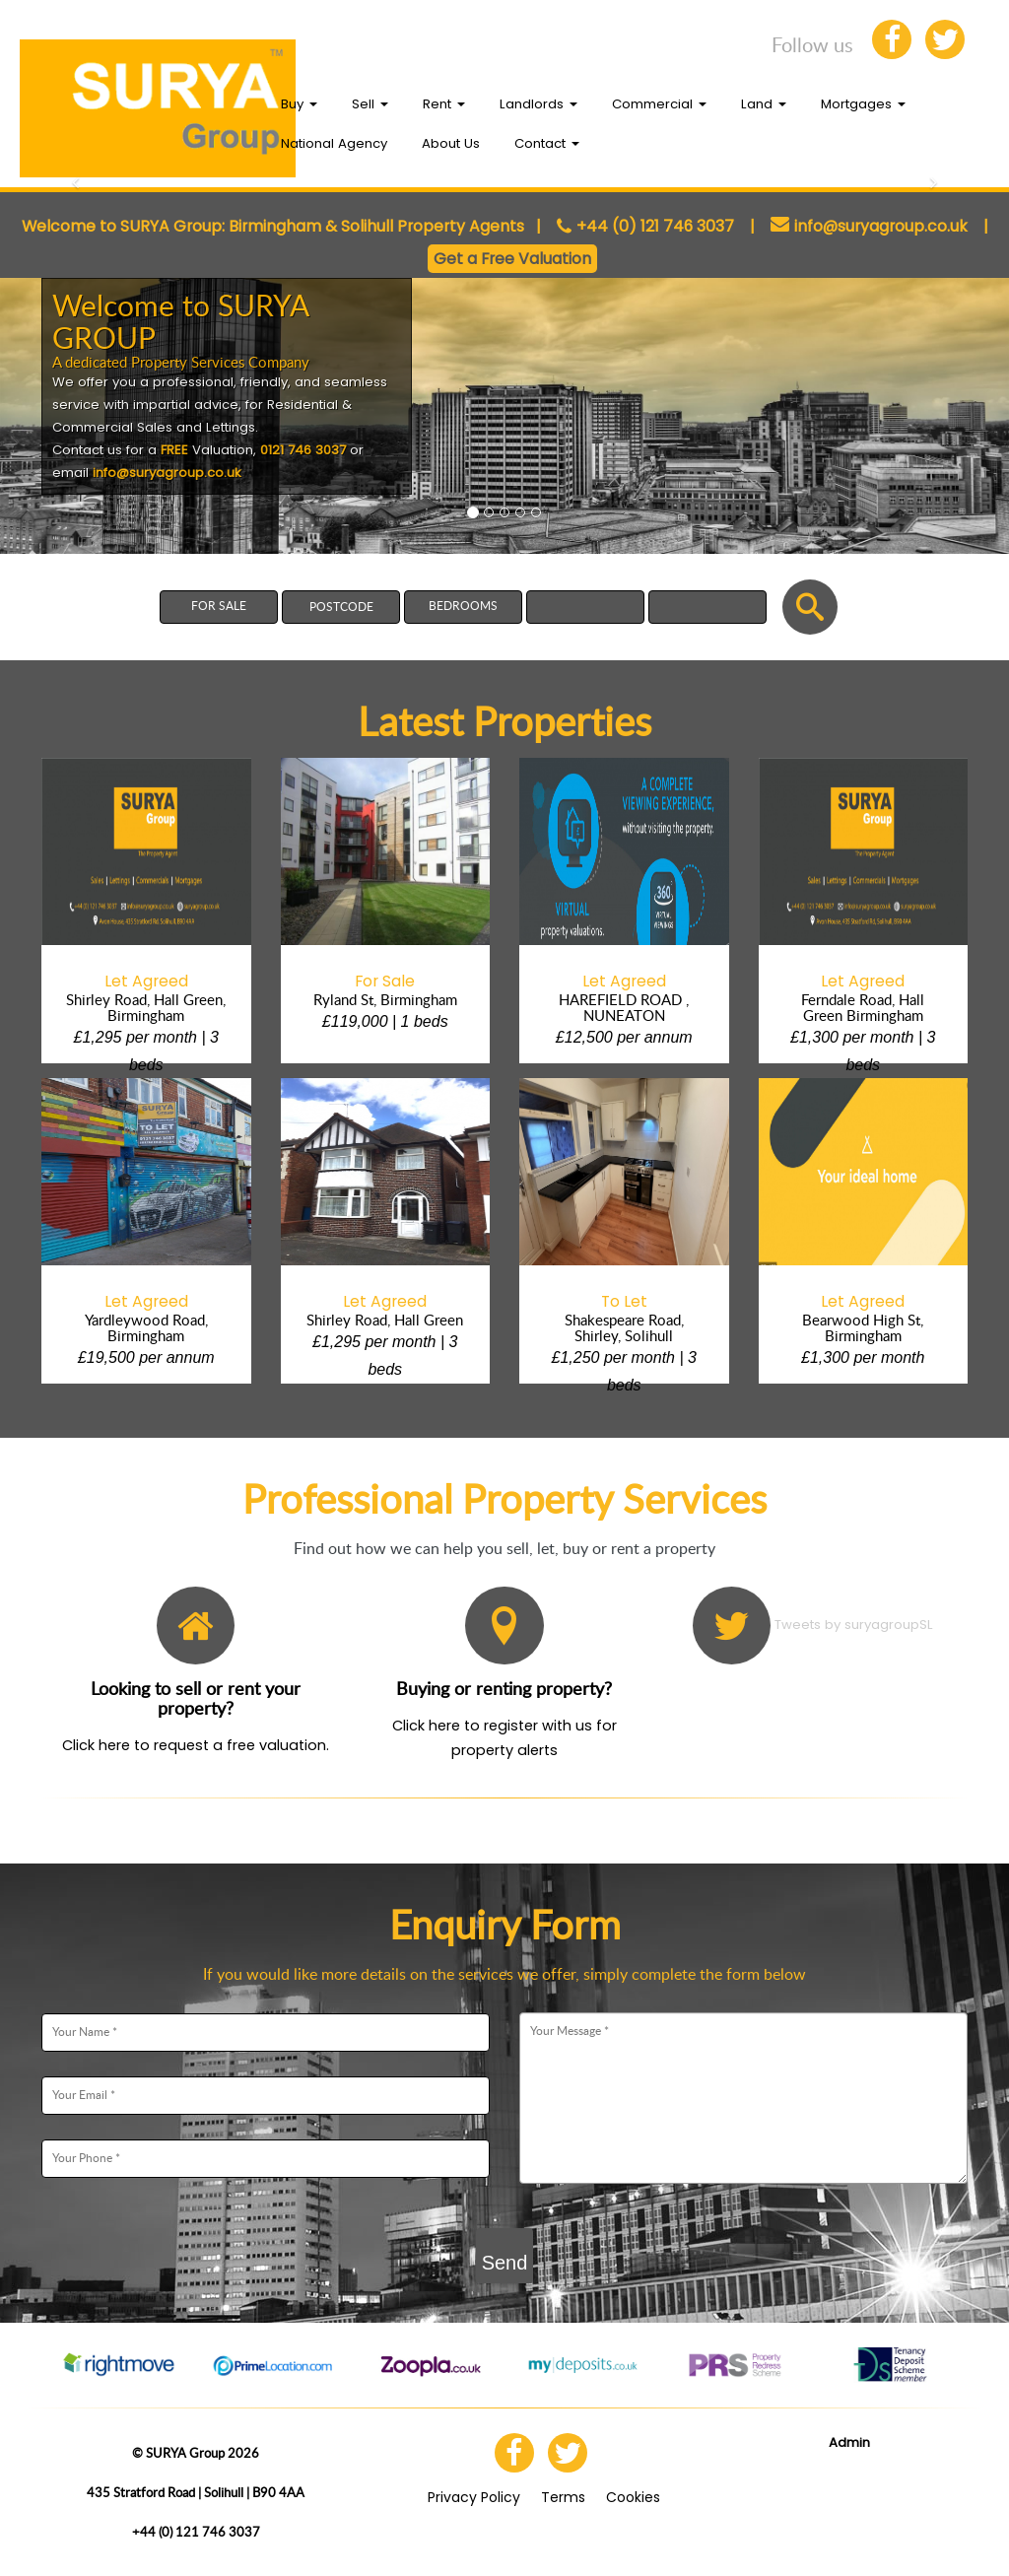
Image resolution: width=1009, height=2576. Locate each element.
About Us (451, 143)
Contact (546, 143)
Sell (370, 104)
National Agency (334, 143)
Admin (849, 2442)
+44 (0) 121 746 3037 (655, 226)
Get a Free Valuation (512, 258)
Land (763, 104)
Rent (444, 104)
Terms (563, 2497)
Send (505, 2262)
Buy (299, 104)
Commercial (659, 104)
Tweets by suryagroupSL (853, 1624)
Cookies (633, 2497)
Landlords (538, 104)
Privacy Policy (474, 2497)
